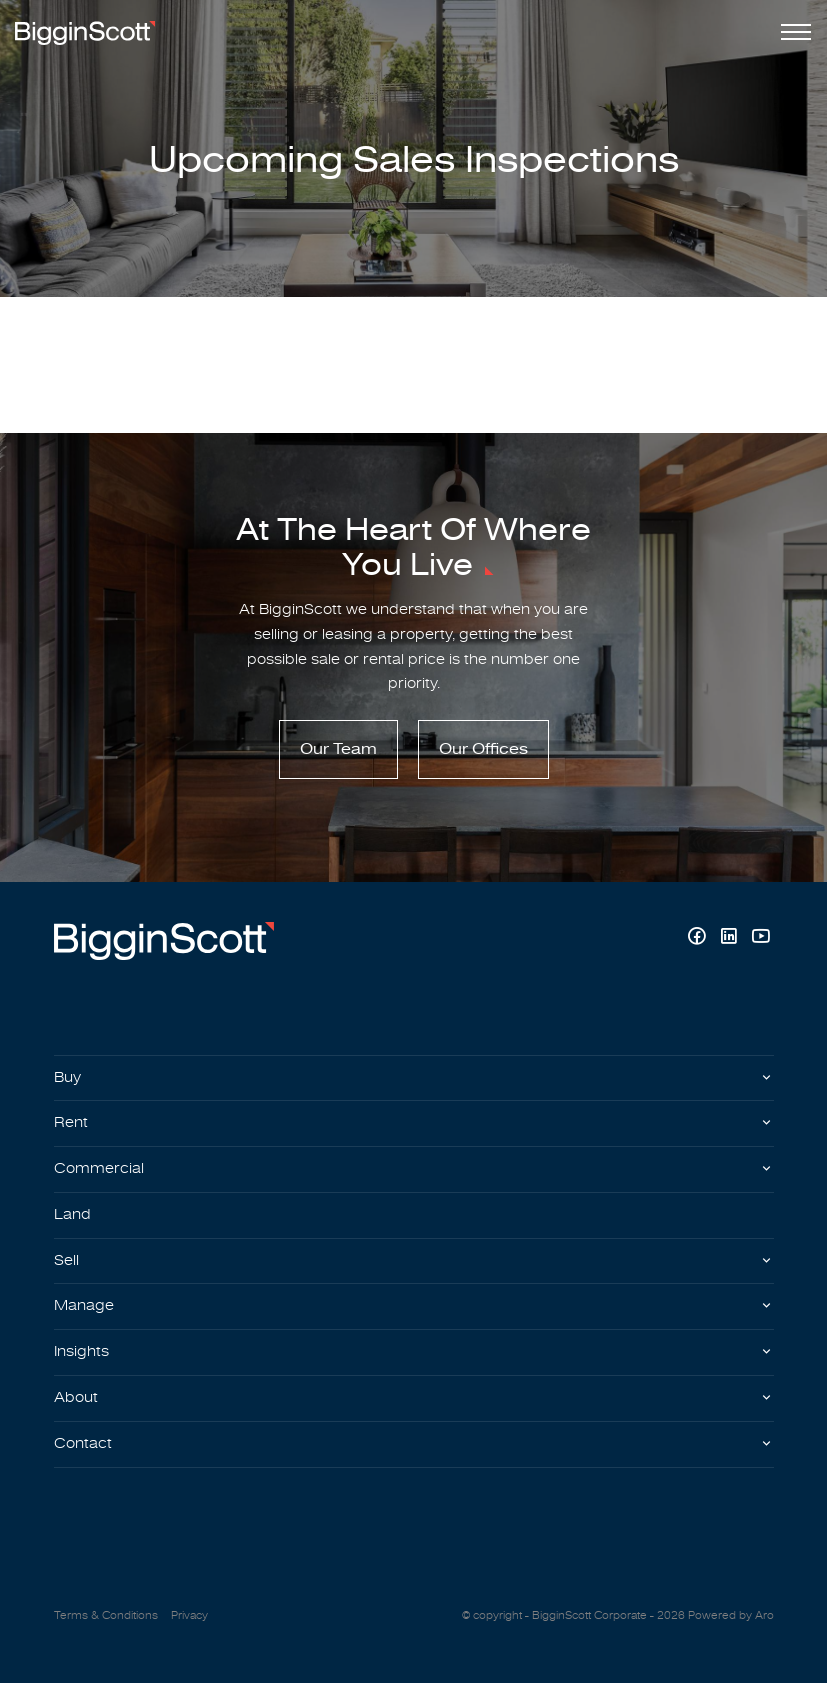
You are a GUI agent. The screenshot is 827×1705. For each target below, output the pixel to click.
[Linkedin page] (731, 944)
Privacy (189, 1637)
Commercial (101, 1180)
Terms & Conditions (106, 1637)
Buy (69, 1085)
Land (73, 1227)
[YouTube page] (760, 944)
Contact (84, 1464)
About (77, 1417)
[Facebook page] (699, 944)
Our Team (338, 756)
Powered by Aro (731, 1637)
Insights (84, 1369)
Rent (72, 1133)
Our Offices (483, 756)
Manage (85, 1322)
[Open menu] (792, 32)
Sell (67, 1275)
